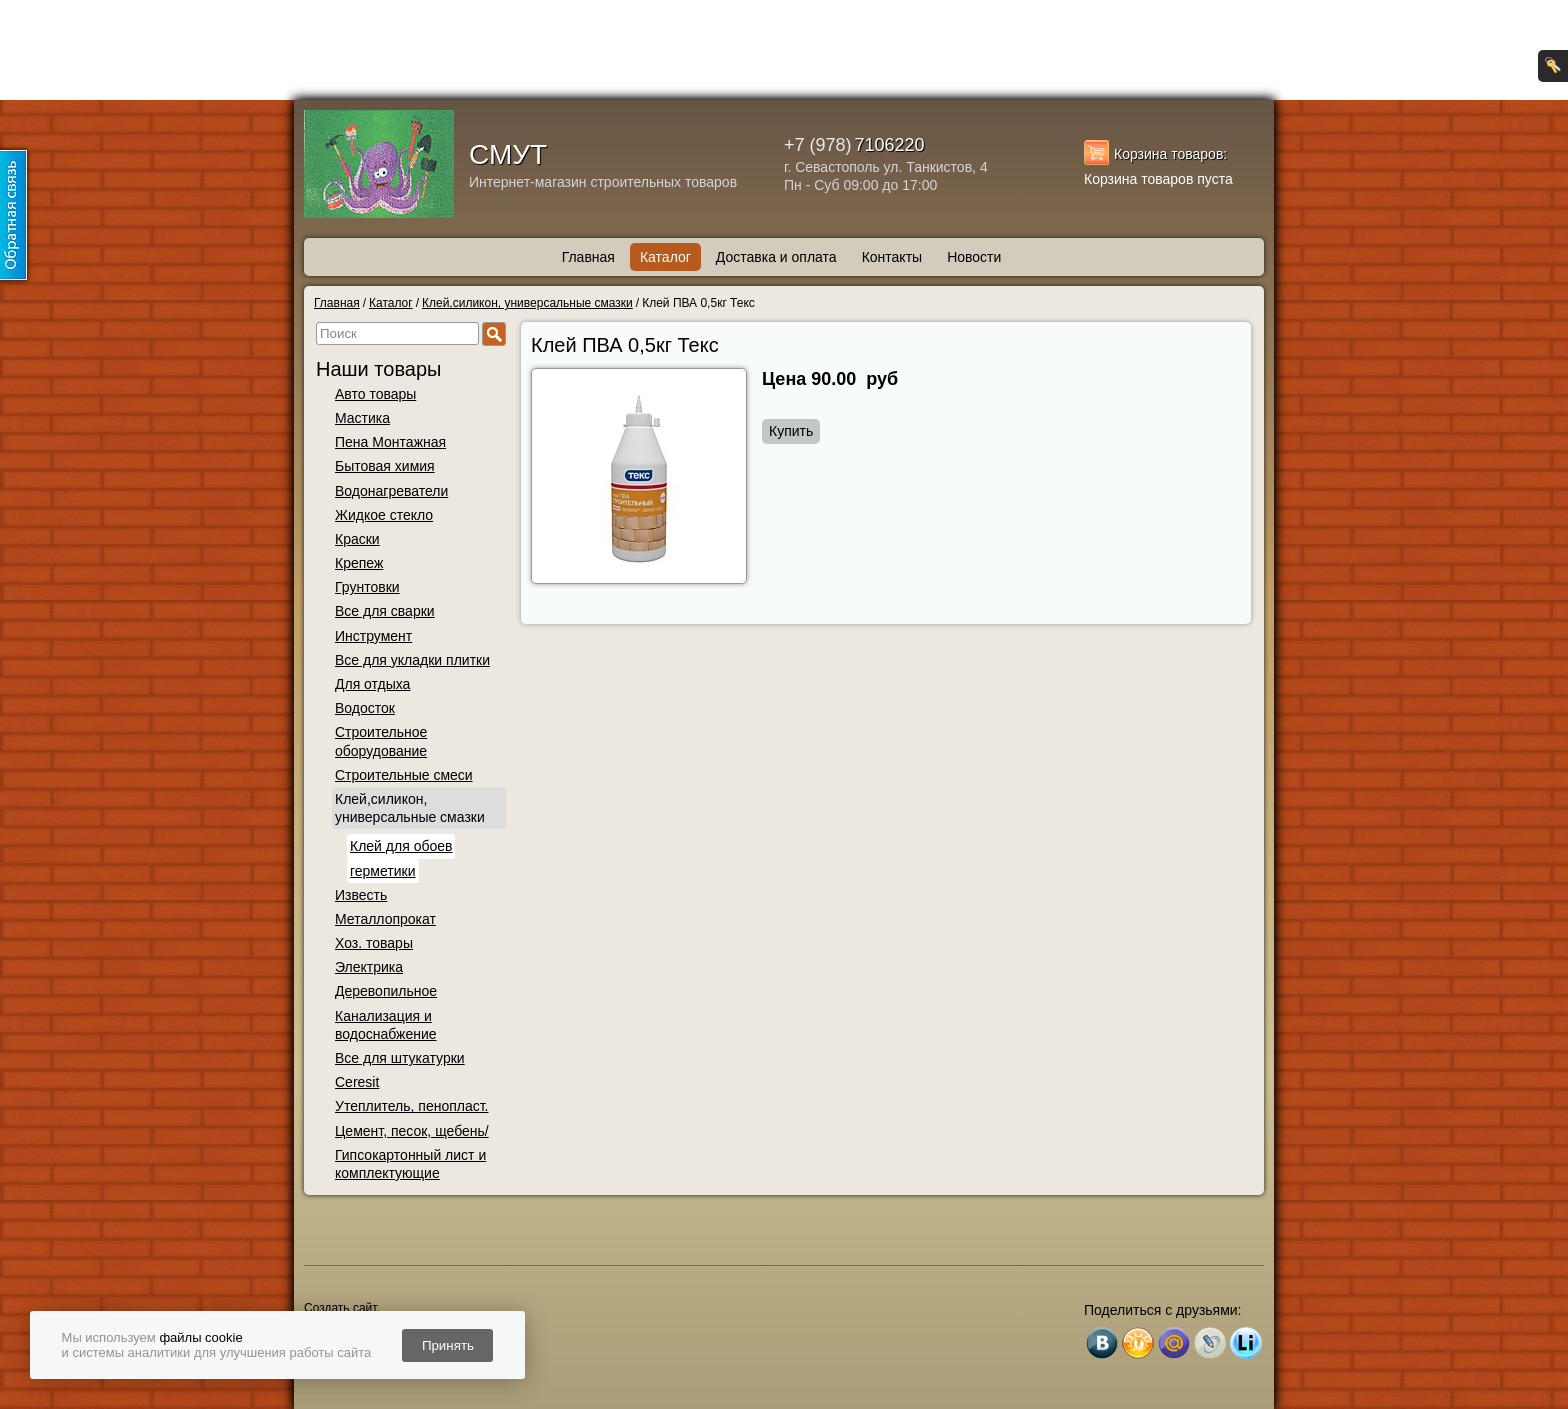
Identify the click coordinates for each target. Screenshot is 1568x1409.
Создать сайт (340, 1308)
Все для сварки (385, 611)
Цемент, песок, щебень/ (412, 1131)
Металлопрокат (385, 919)
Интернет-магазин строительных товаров (603, 182)
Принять (448, 1345)
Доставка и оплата (776, 257)
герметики (383, 871)
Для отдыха (372, 684)
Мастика (362, 418)
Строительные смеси (404, 775)
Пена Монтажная (390, 442)
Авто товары (375, 394)
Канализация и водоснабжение (386, 1025)
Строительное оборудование (381, 741)
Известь (361, 895)
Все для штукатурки (400, 1058)
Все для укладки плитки (412, 660)
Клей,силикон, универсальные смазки (410, 808)
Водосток (365, 708)
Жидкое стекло (384, 515)
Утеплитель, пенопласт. (412, 1106)
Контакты (892, 257)
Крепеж (359, 563)
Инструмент (373, 636)
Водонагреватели (391, 491)
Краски (357, 539)
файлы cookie (200, 1337)
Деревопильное (386, 991)
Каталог (665, 257)
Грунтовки (367, 587)
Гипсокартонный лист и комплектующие (410, 1164)
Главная (588, 257)
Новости (974, 257)
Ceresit (357, 1082)
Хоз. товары (374, 943)
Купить (791, 431)
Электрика (369, 967)
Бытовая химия (385, 466)
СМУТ (508, 154)
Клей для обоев (401, 846)
